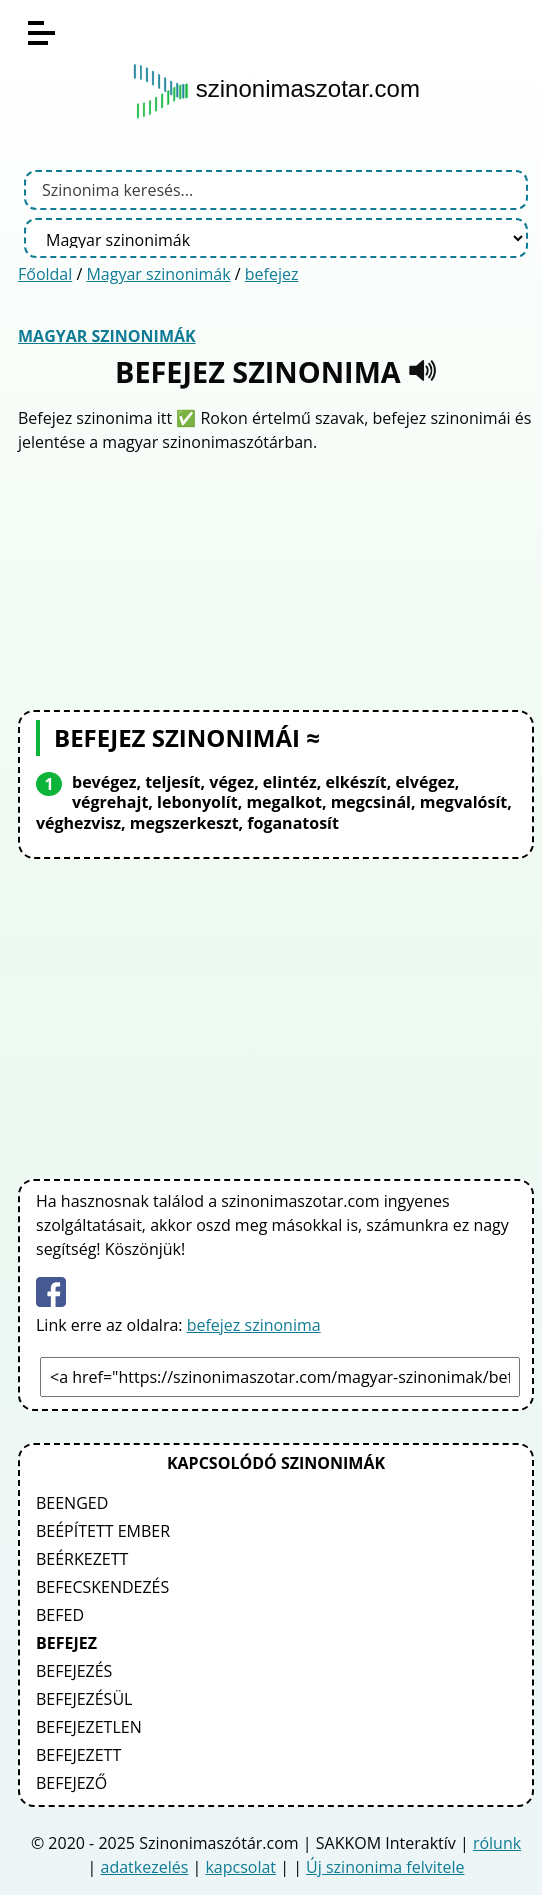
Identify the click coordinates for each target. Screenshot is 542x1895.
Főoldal (45, 274)
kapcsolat (240, 1867)
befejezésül (84, 1699)
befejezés (74, 1671)
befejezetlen (89, 1727)
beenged (72, 1503)
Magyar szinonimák (158, 274)
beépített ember (103, 1531)
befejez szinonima (254, 1325)
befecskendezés (102, 1587)
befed (60, 1615)
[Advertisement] (276, 579)
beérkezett (82, 1559)
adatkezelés (145, 1867)
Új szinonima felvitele (385, 1867)
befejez (272, 274)
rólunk (497, 1843)
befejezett (78, 1755)
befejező (71, 1783)
